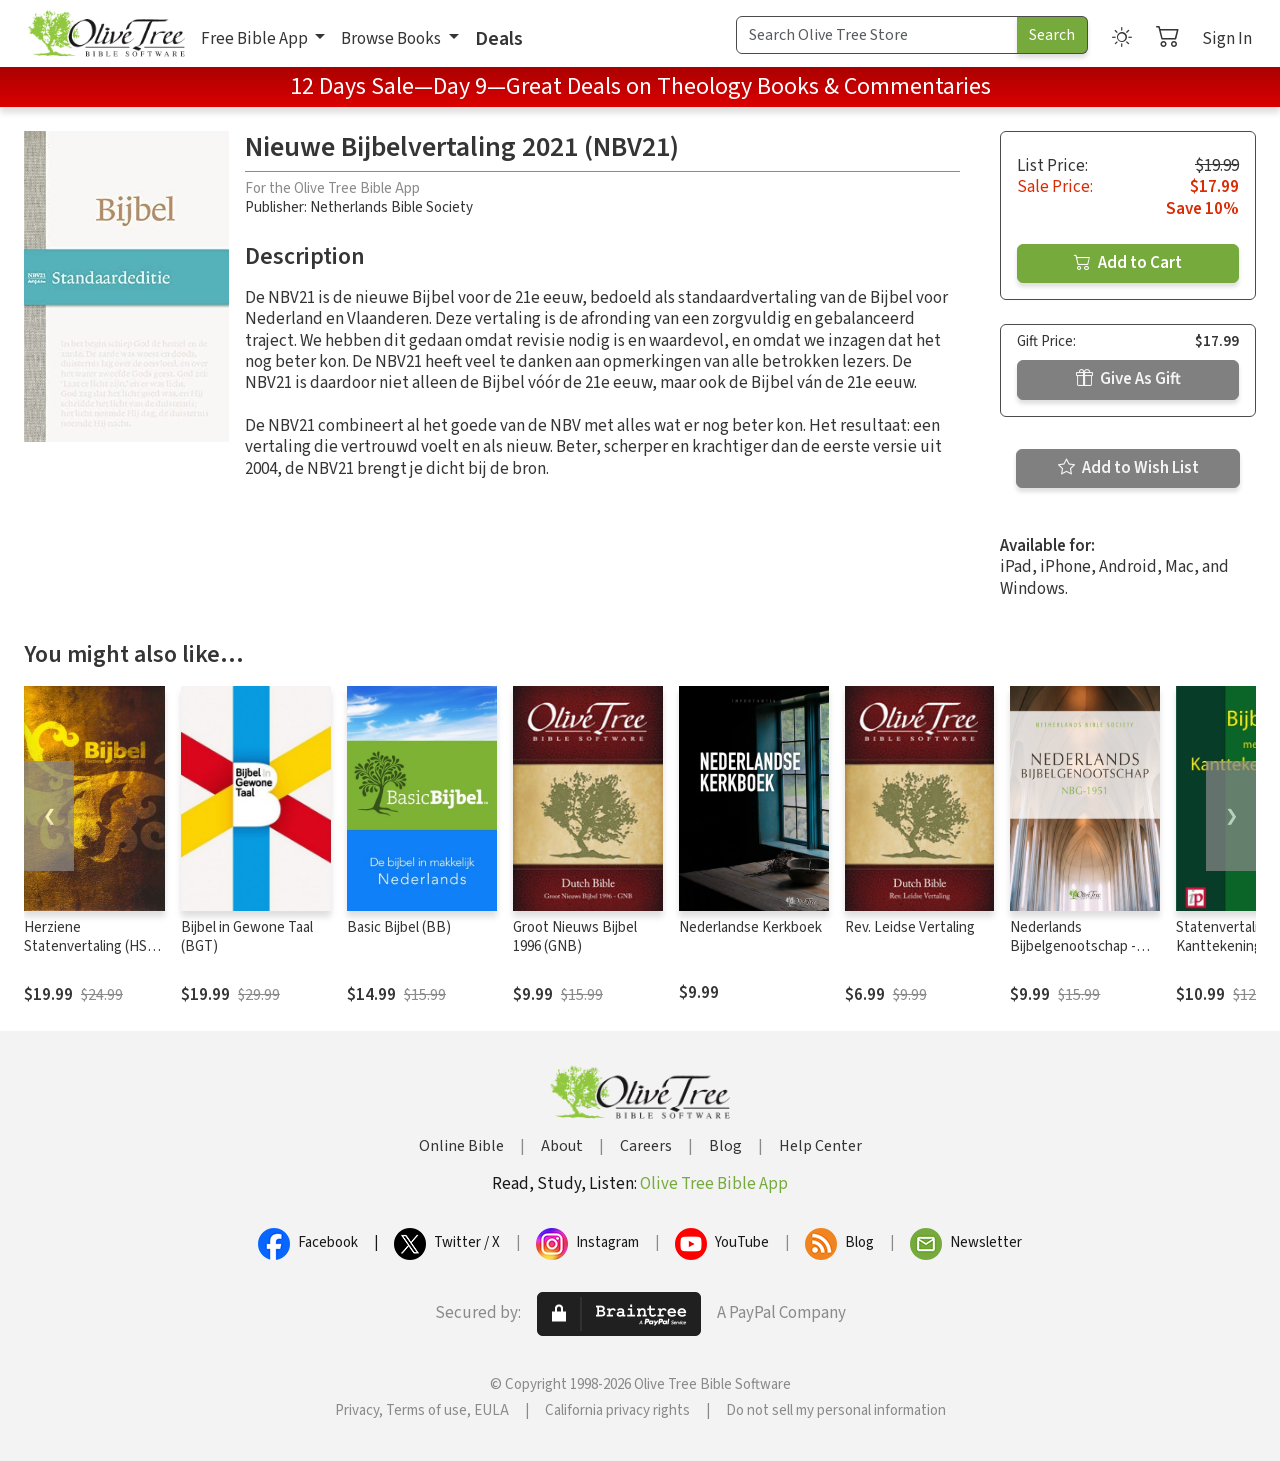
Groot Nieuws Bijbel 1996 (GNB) (575, 937)
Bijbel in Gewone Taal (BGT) (247, 937)
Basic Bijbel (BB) (399, 927)
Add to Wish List (1128, 468)
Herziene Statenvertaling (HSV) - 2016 (92, 946)
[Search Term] (877, 35)
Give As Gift (1128, 379)
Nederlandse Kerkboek (750, 927)
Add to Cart (1128, 263)
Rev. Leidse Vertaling (910, 927)
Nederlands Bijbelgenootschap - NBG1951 (1073, 946)
